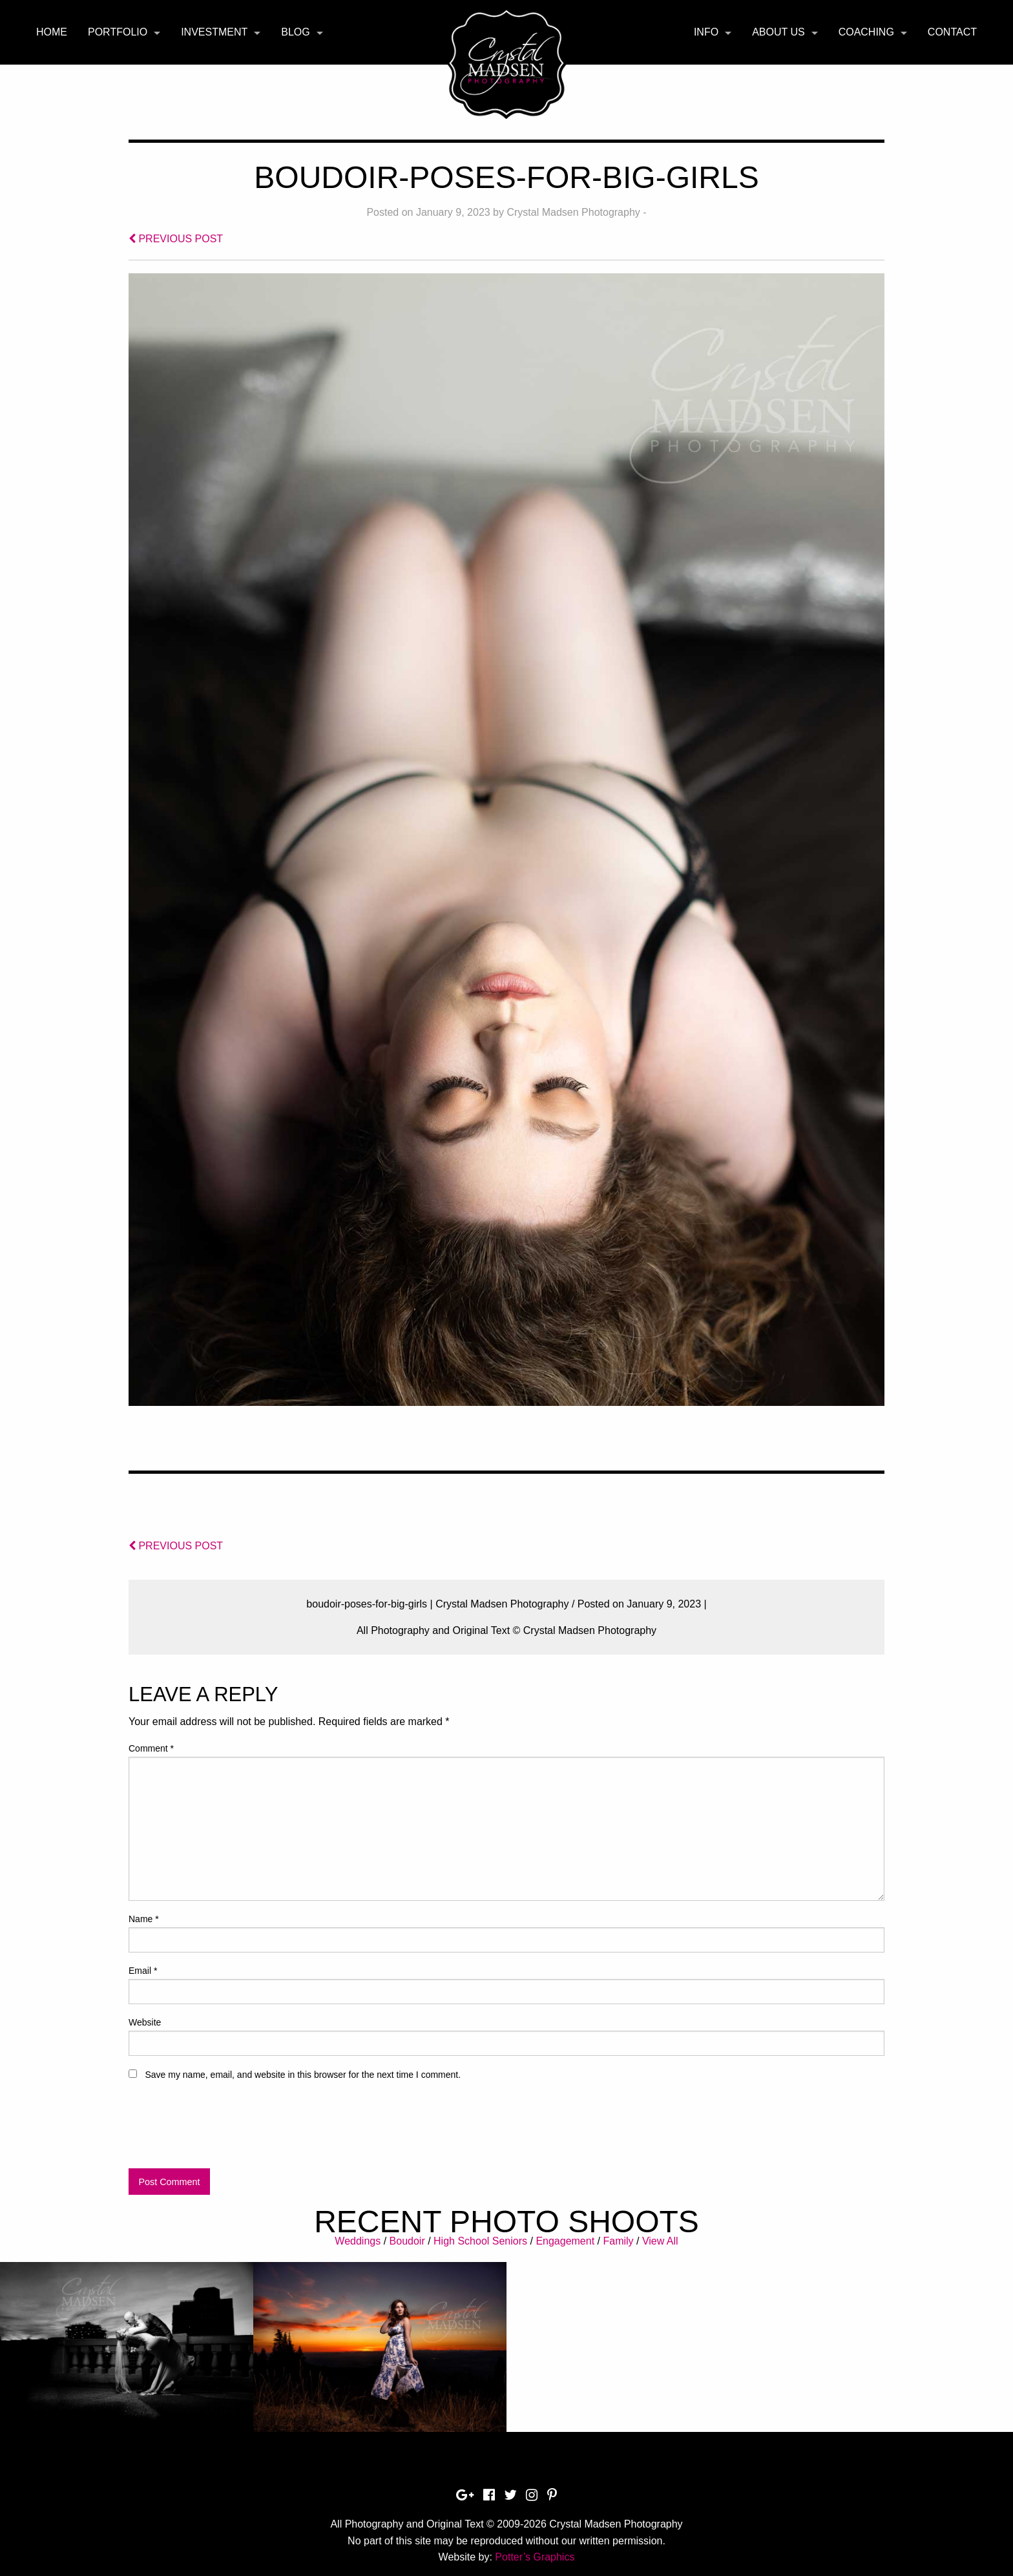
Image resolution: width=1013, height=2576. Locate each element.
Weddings (358, 2241)
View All (660, 2241)
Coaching (866, 31)
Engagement (565, 2241)
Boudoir (407, 2241)
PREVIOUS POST (176, 238)
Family (618, 2241)
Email (143, 1970)
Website (145, 2022)
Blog (295, 31)
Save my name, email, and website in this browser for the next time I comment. (303, 2074)
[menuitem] (52, 32)
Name (144, 1919)
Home (51, 31)
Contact (952, 31)
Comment (151, 1748)
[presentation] (227, 2130)
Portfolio (117, 31)
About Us (778, 31)
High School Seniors (480, 2241)
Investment (214, 31)
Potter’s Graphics (534, 2556)
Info (706, 31)
